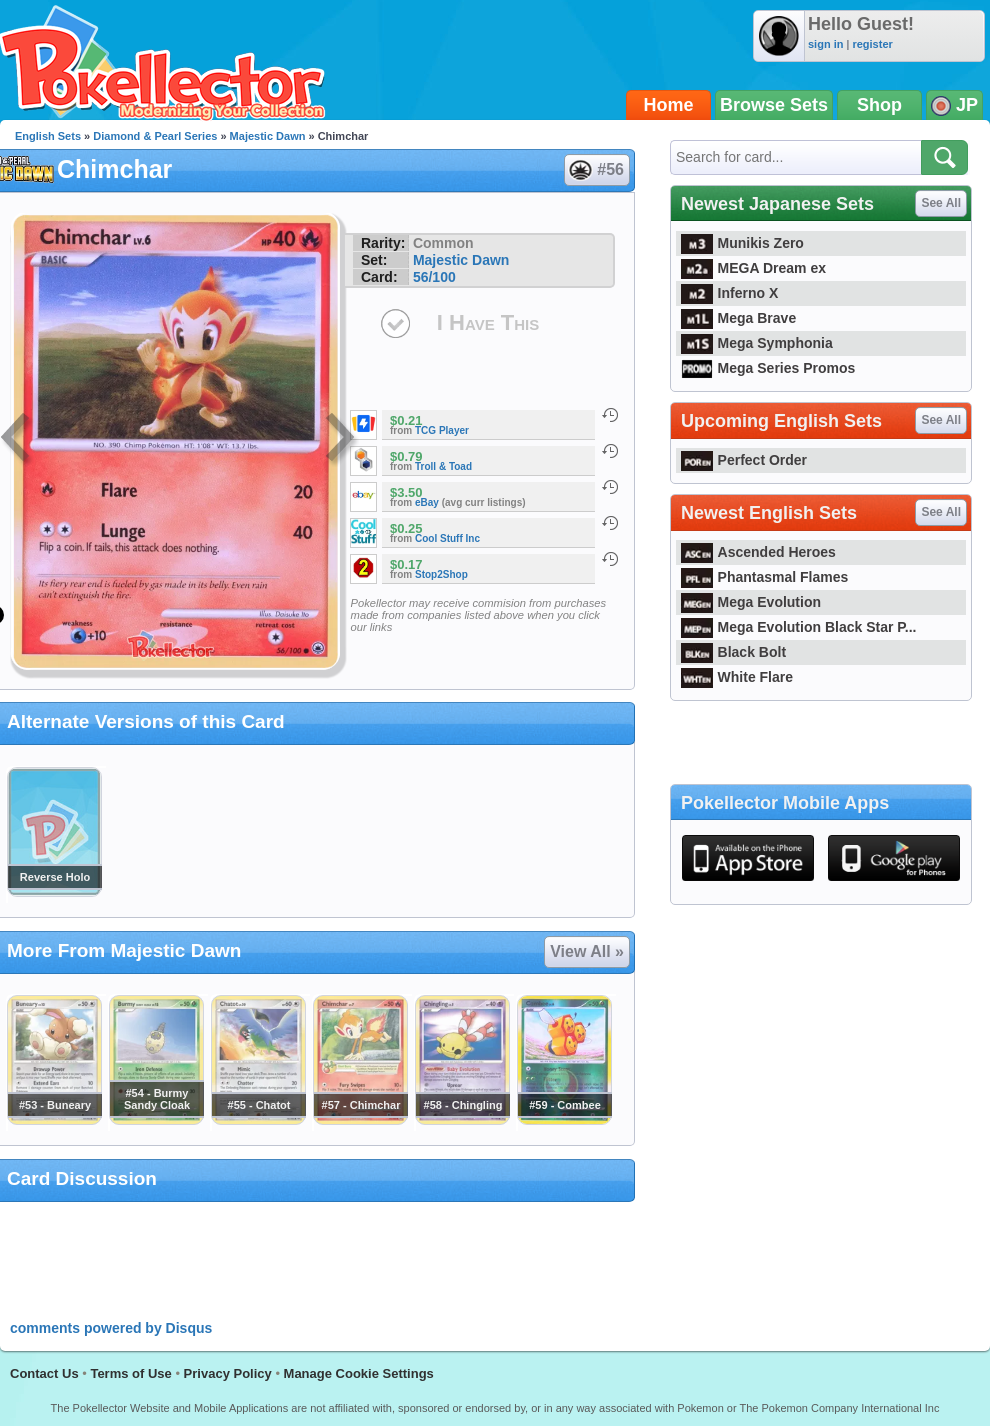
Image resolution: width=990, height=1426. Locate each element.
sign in (825, 44)
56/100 (434, 277)
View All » (587, 951)
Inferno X (729, 293)
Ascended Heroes (758, 552)
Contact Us (44, 1373)
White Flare (737, 677)
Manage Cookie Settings (359, 1373)
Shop (879, 105)
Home (669, 105)
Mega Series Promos (768, 368)
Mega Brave (738, 318)
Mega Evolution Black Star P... (799, 627)
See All (941, 203)
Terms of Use (130, 1373)
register (872, 44)
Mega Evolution (751, 602)
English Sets (48, 136)
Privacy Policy (228, 1373)
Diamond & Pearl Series (155, 136)
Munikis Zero (742, 243)
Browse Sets (774, 105)
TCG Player (442, 430)
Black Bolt (733, 652)
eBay (427, 502)
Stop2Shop (441, 574)
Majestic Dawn (268, 136)
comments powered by (111, 1328)
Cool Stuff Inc (447, 538)
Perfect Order (744, 460)
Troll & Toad (443, 466)
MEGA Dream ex (753, 268)
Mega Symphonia (757, 343)
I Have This (488, 322)
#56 (596, 170)
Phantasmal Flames (764, 577)
